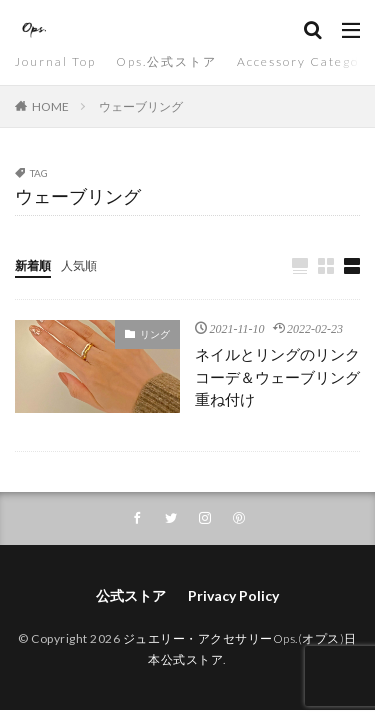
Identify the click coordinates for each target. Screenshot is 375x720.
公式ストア (131, 595)
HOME (50, 106)
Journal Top (55, 61)
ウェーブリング (141, 106)
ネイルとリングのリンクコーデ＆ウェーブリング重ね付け (277, 376)
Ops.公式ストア (166, 61)
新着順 (33, 265)
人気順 (79, 265)
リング (155, 334)
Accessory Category (305, 61)
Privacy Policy (233, 595)
